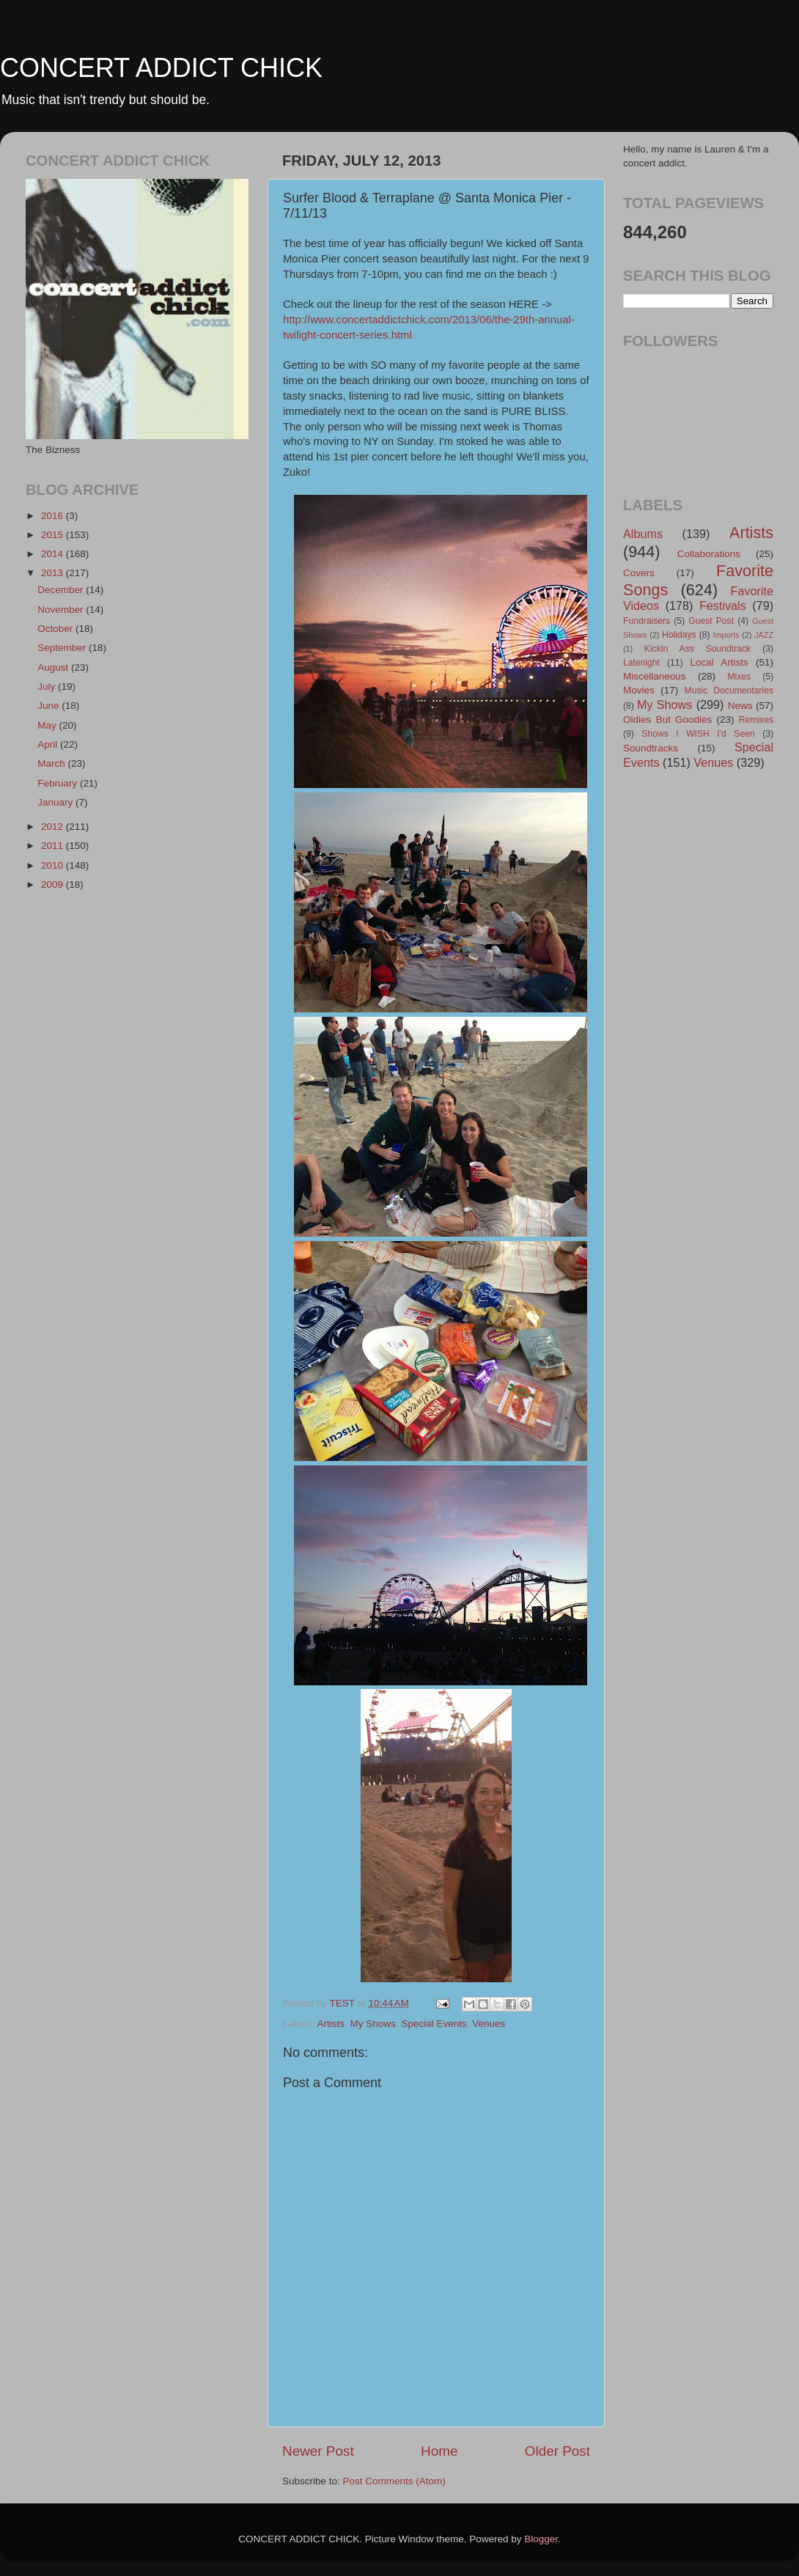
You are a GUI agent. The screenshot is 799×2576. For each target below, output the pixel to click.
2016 (53, 515)
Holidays (679, 635)
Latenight (641, 663)
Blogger (541, 2538)
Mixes (739, 676)
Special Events (433, 2023)
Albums (643, 533)
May (48, 725)
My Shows (373, 2023)
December (61, 589)
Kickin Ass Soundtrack (697, 649)
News (740, 705)
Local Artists (719, 662)
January (56, 802)
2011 (53, 845)
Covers (639, 572)
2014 (53, 553)
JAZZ (763, 634)
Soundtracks (650, 748)
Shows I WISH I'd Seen (697, 734)
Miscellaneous (654, 676)
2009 (53, 884)
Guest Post (711, 621)
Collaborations (708, 553)
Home (439, 2451)
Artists (331, 2023)
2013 (53, 572)
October (56, 628)
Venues (488, 2023)
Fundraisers (646, 621)
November (61, 609)
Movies (639, 690)
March (52, 763)
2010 (53, 865)
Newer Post (318, 2451)
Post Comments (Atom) (394, 2481)
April (48, 744)
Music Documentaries (729, 690)
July (47, 686)
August (54, 667)
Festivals (722, 605)
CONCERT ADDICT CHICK (161, 68)
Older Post (557, 2451)
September (63, 647)
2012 (53, 826)
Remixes (756, 720)
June (49, 705)
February (58, 783)
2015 (53, 534)
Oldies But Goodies (667, 719)
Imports (726, 634)
